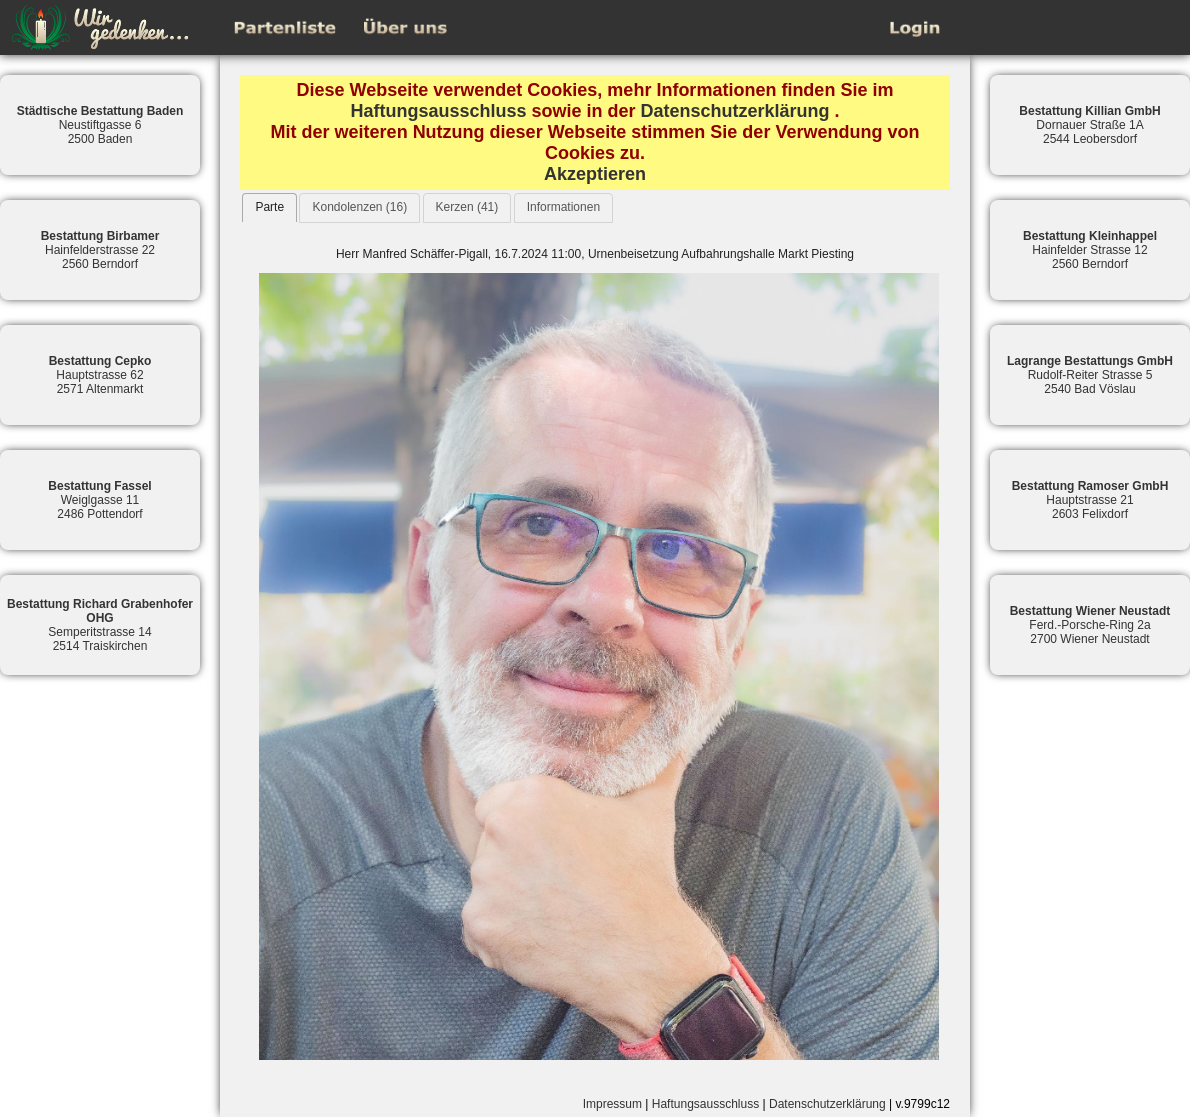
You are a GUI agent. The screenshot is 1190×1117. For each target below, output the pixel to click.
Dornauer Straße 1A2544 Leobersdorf (1089, 125)
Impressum (612, 1104)
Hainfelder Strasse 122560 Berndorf (1090, 250)
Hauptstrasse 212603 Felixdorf (1090, 500)
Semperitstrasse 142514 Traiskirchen (100, 625)
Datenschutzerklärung (735, 111)
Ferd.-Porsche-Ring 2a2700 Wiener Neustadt (1090, 625)
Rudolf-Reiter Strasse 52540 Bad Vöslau (1090, 375)
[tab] (269, 207)
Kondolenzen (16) (359, 207)
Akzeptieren (595, 174)
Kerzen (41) (467, 207)
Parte (269, 207)
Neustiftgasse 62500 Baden (100, 125)
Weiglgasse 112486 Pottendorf (99, 500)
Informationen (563, 207)
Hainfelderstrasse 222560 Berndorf (100, 250)
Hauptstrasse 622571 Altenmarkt (100, 375)
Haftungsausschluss (438, 111)
